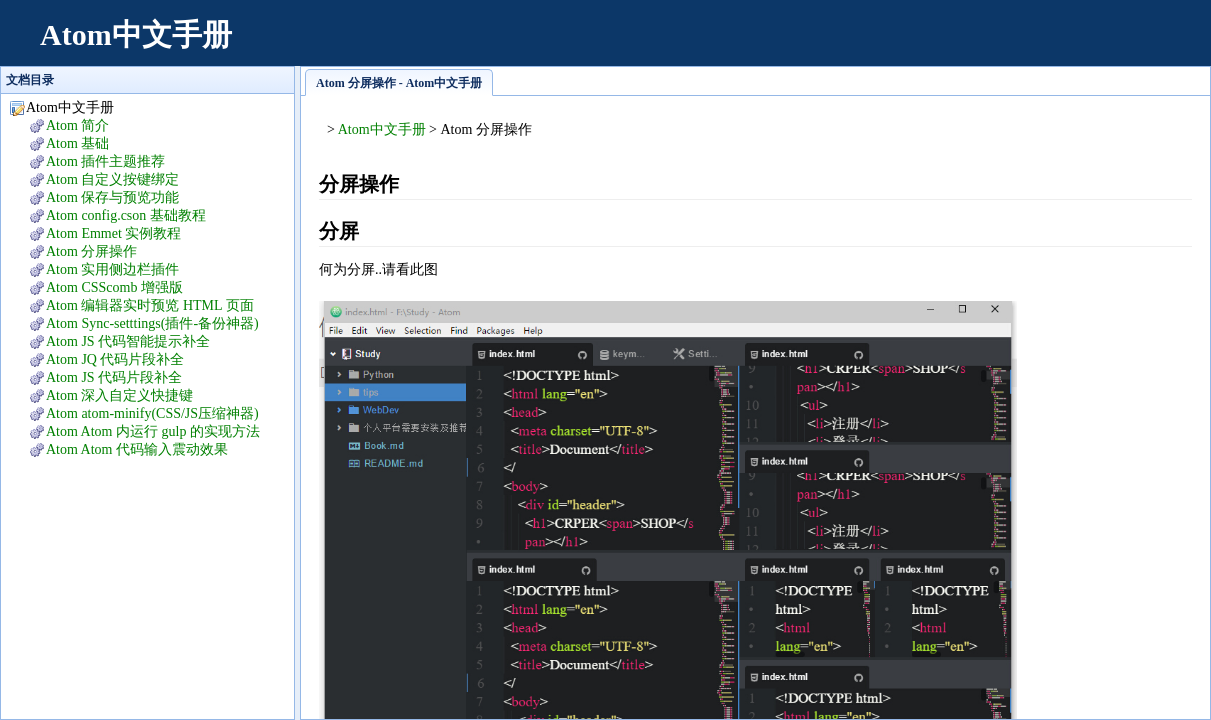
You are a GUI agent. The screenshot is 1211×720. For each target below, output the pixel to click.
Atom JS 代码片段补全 (114, 377)
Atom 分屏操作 (91, 251)
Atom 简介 (77, 125)
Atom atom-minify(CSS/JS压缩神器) (152, 413)
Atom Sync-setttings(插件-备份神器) (152, 323)
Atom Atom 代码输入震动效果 (137, 449)
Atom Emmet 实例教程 (113, 233)
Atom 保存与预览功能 (112, 197)
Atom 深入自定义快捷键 (119, 395)
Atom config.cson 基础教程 (126, 215)
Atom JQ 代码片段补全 (115, 359)
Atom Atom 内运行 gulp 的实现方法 (153, 431)
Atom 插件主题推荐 (105, 161)
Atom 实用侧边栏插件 (112, 269)
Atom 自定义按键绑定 (112, 179)
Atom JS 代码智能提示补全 (128, 341)
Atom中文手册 (136, 34)
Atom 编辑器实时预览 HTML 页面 (150, 305)
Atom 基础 (77, 143)
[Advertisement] (827, 45)
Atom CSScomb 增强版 (114, 287)
